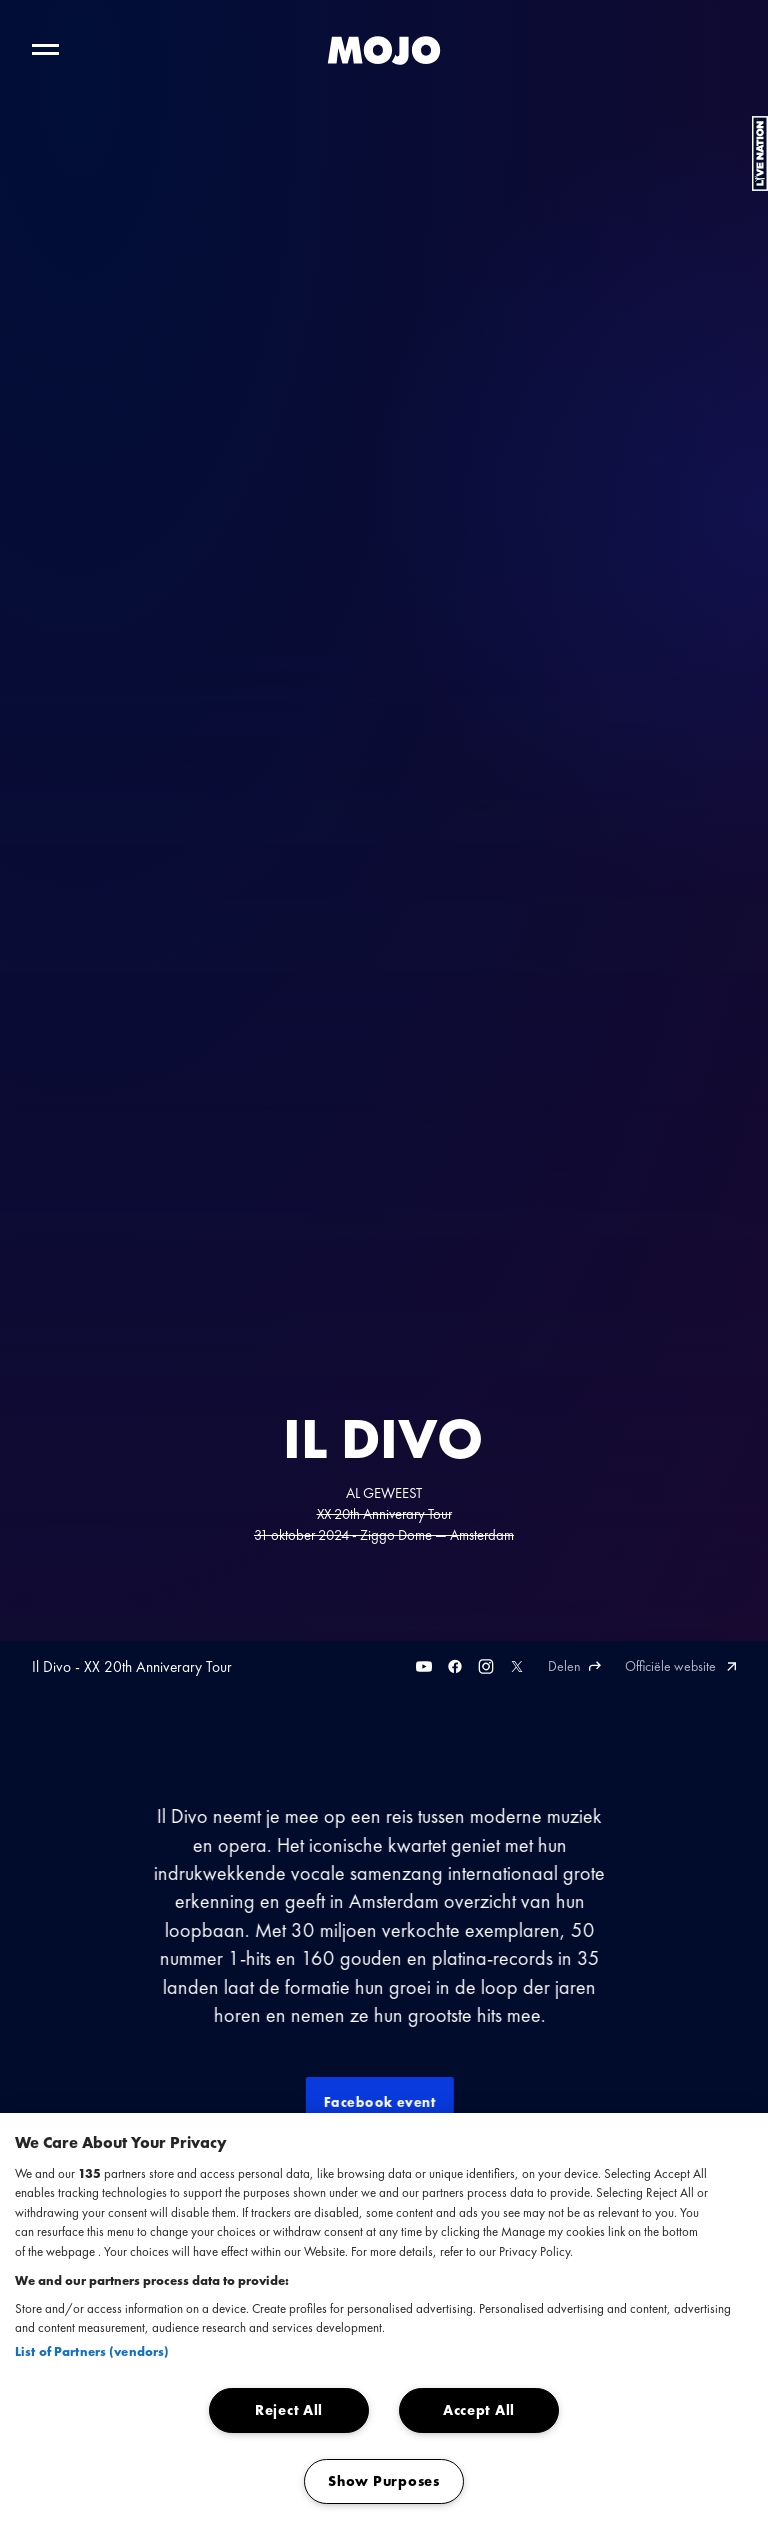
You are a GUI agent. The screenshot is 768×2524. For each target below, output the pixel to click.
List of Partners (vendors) (92, 2351)
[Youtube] (424, 1666)
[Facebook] (455, 1666)
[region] (384, 2318)
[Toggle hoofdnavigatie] (45, 49)
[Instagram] (486, 1666)
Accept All (479, 2410)
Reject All (289, 2410)
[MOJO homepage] (384, 49)
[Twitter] (517, 1666)
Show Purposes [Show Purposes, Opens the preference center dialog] (383, 2481)
